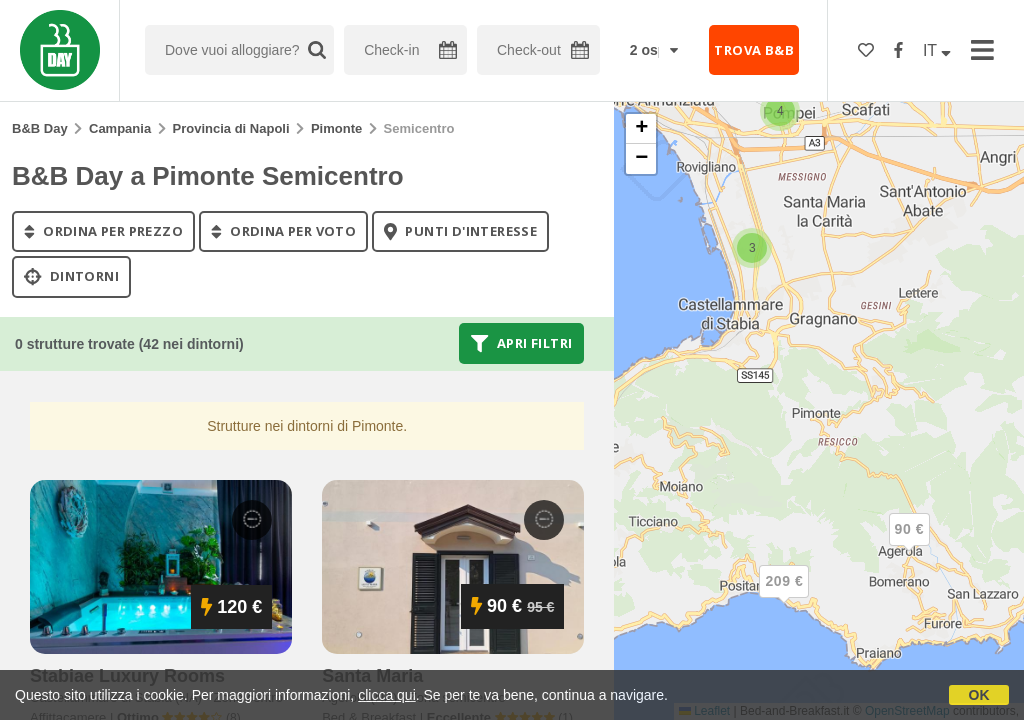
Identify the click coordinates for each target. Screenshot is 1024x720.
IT (937, 50)
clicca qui (387, 695)
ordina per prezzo (103, 231)
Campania (120, 128)
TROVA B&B (754, 50)
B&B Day (40, 128)
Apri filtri (521, 343)
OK (979, 695)
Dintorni (71, 277)
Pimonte (336, 128)
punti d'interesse (460, 231)
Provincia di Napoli (231, 128)
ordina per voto (283, 231)
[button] (780, 111)
